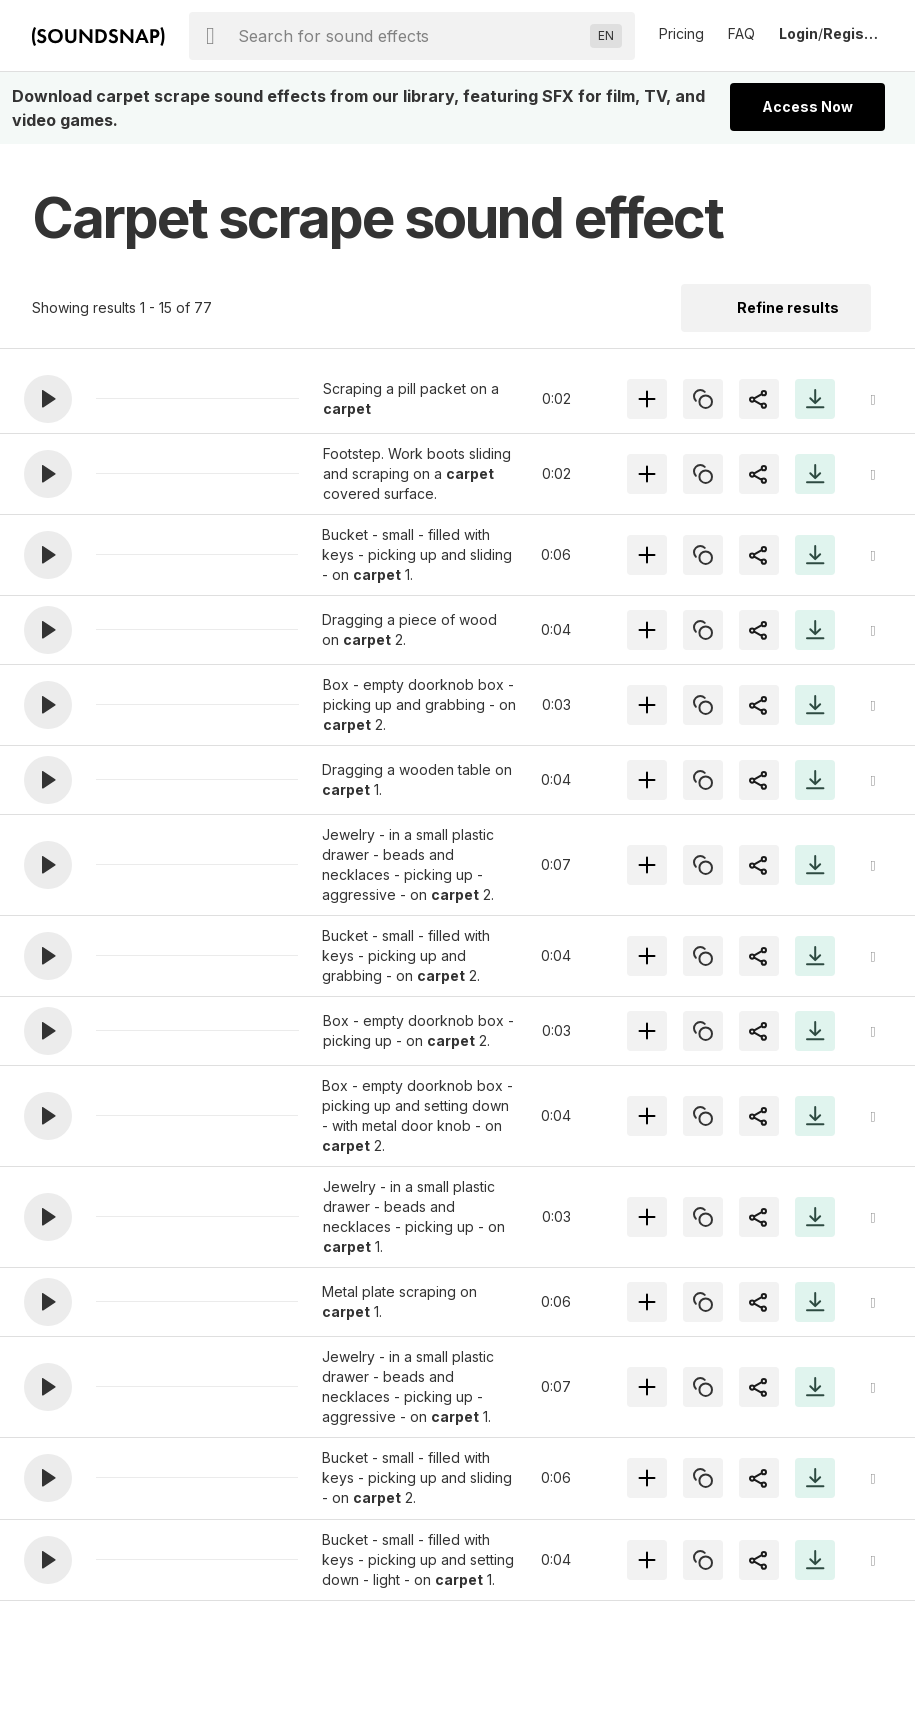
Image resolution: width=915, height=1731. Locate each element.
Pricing (681, 33)
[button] (48, 399)
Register (853, 33)
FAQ (741, 33)
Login (798, 33)
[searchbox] (410, 36)
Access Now (807, 106)
